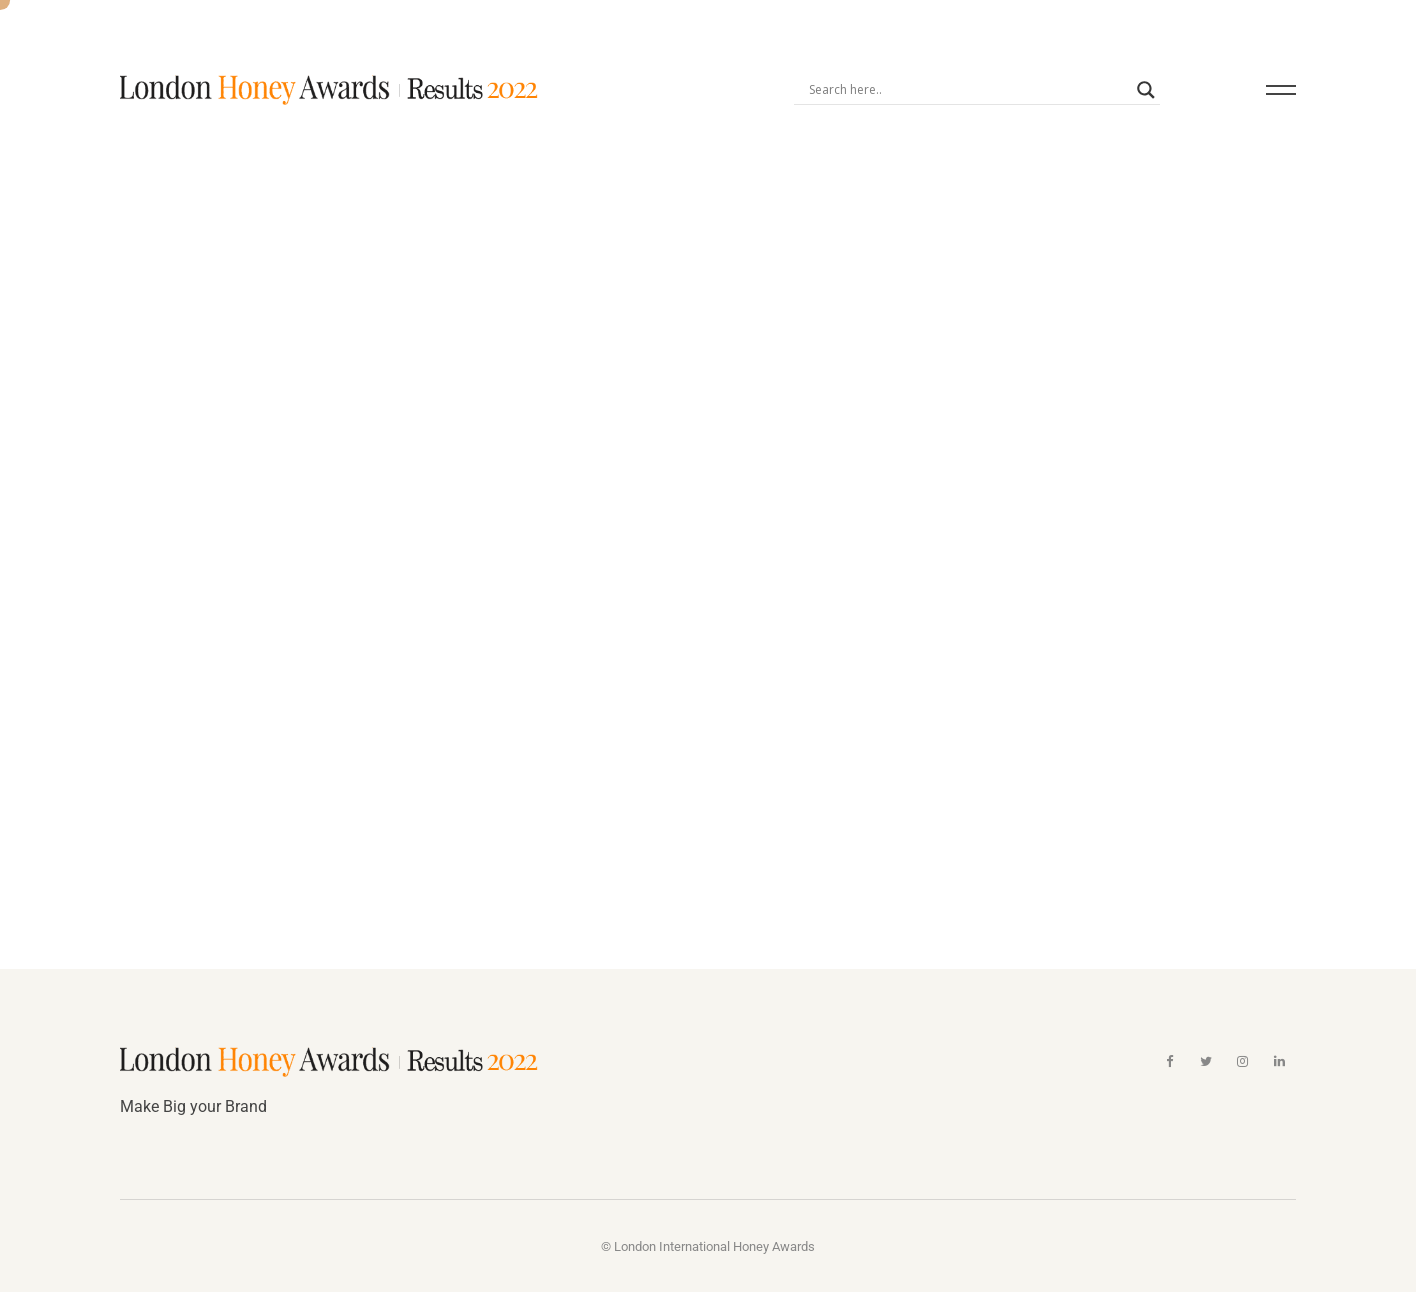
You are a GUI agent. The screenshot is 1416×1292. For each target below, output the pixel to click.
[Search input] (967, 89)
